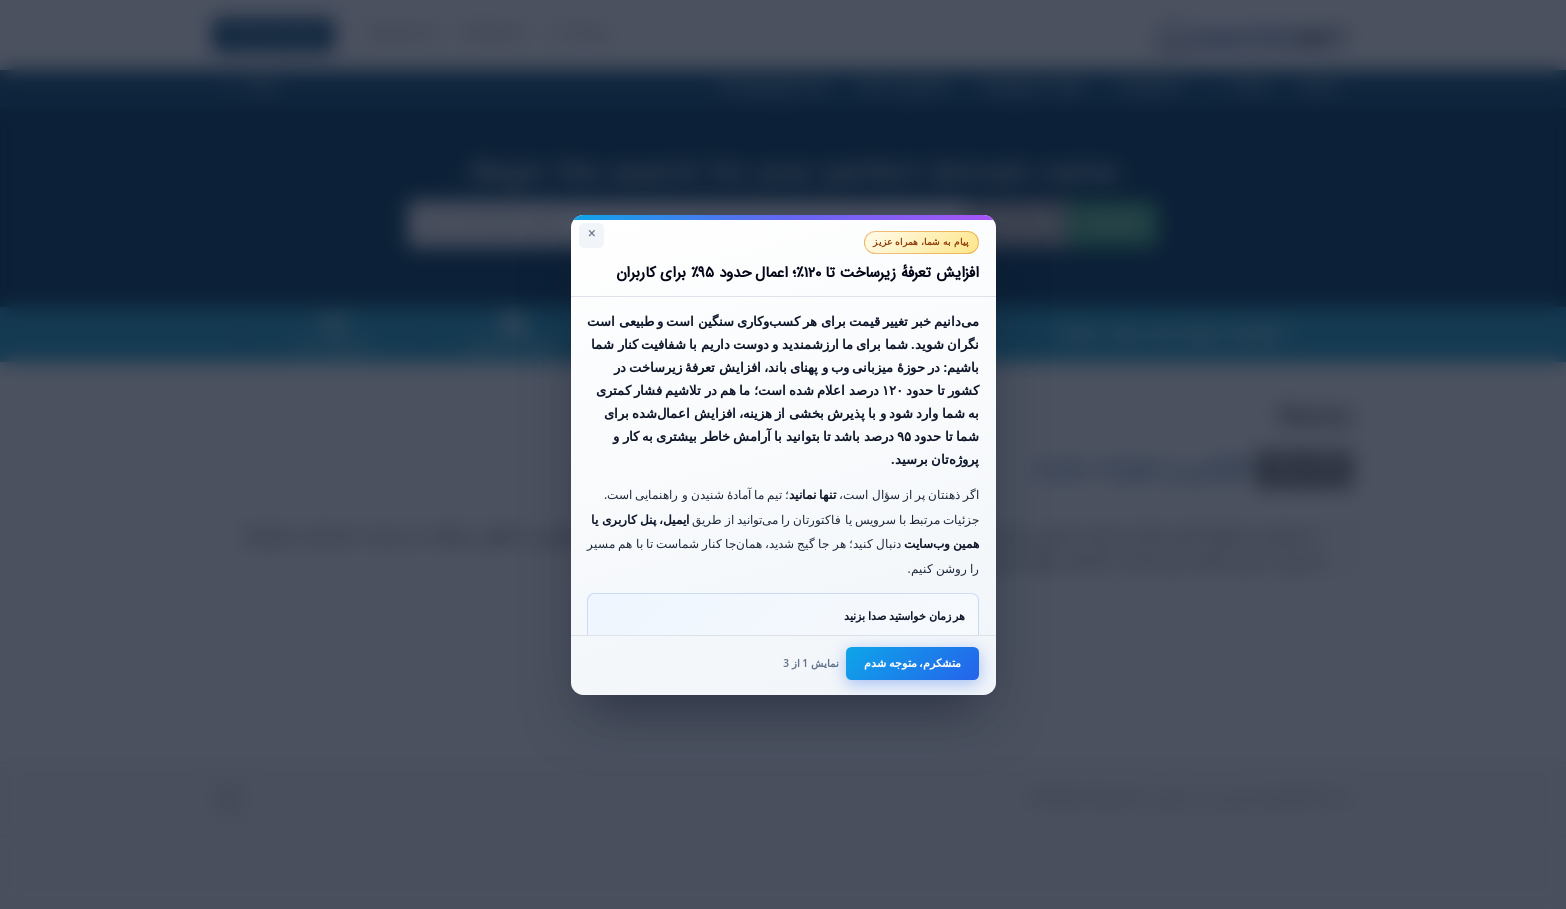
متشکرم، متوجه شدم (913, 662)
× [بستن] (592, 234)
